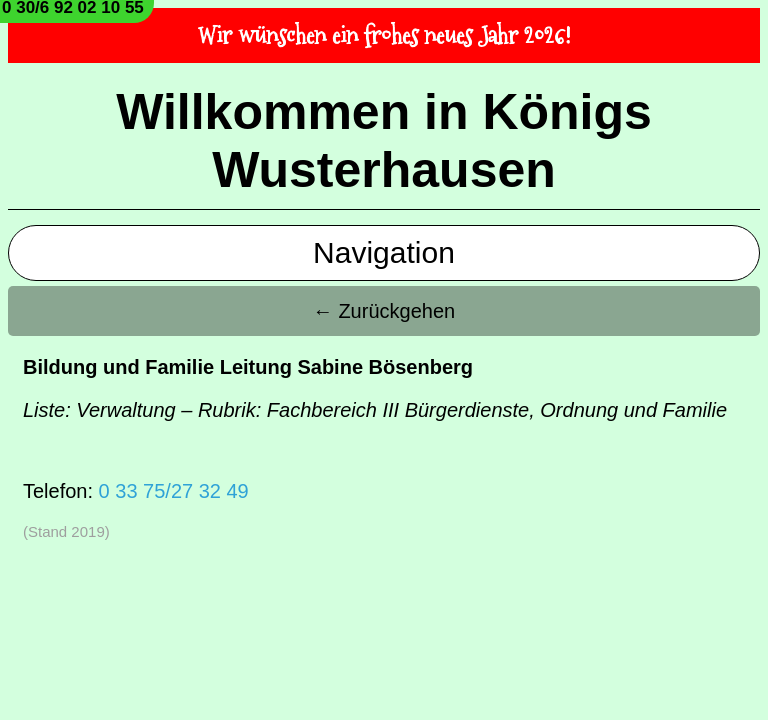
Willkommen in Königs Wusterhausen (384, 141)
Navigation (384, 252)
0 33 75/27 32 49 (174, 491)
